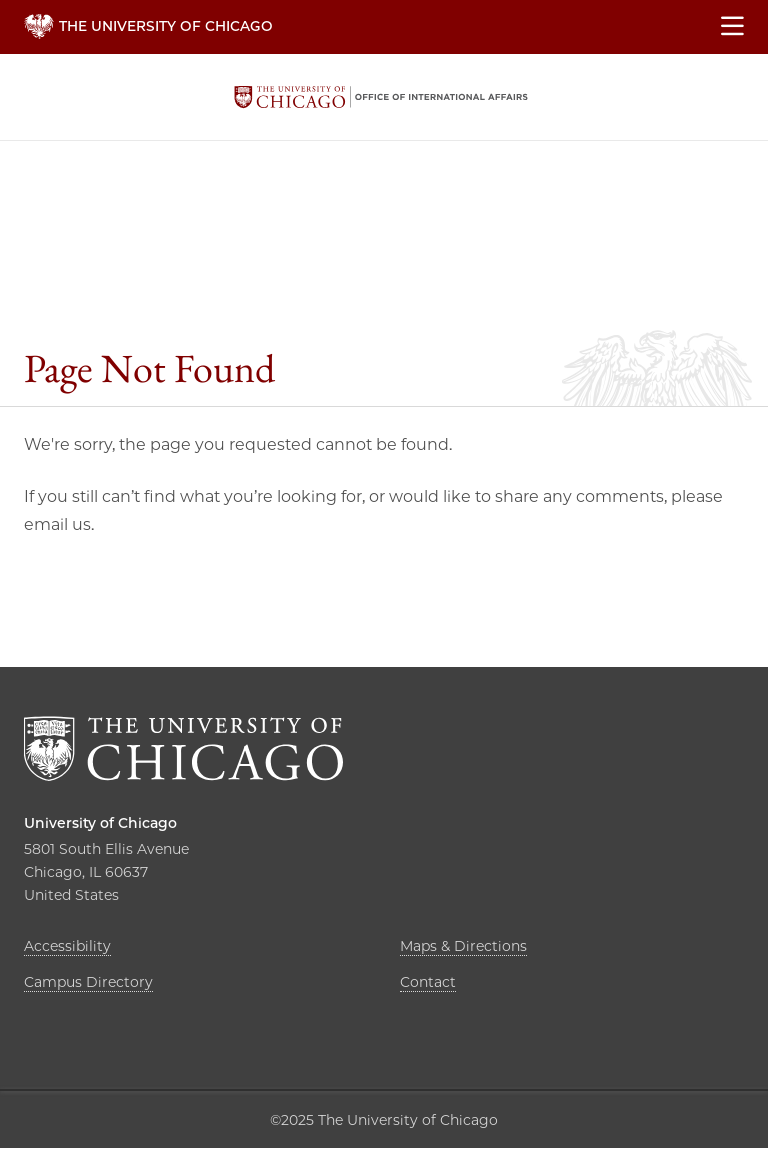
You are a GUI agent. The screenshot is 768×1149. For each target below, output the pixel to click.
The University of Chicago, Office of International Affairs (381, 97)
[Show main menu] (732, 27)
